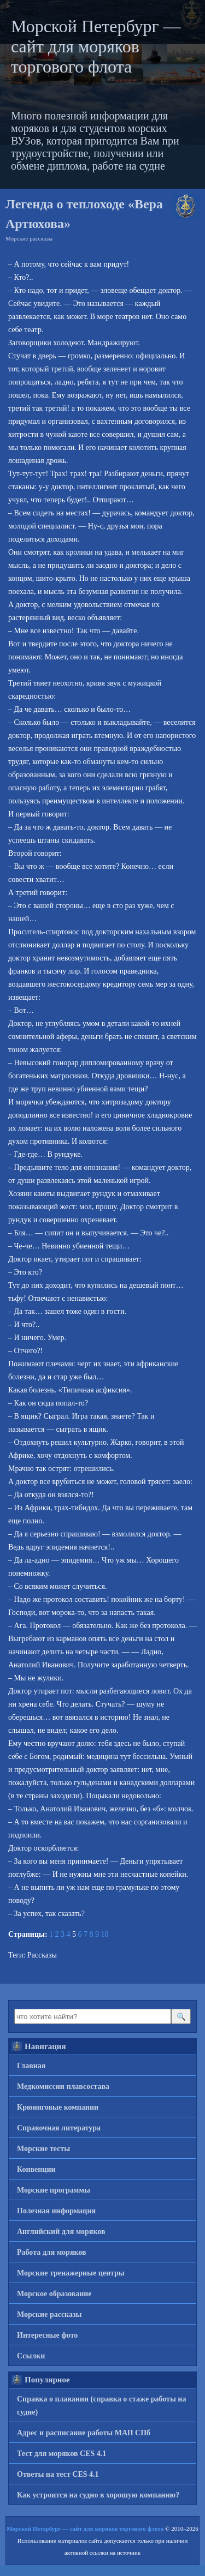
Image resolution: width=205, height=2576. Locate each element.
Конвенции (36, 2169)
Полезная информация (56, 2211)
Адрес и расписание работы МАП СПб (83, 2433)
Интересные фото (47, 2335)
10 (105, 1934)
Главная (31, 2066)
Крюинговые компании (57, 2107)
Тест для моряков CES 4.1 (61, 2453)
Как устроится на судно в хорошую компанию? (98, 2495)
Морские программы (53, 2190)
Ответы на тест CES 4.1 (58, 2474)
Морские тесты (43, 2149)
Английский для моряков (61, 2231)
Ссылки (31, 2356)
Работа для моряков (51, 2252)
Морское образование (54, 2294)
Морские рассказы (28, 238)
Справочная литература (59, 2128)
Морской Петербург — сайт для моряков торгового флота (96, 46)
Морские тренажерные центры (71, 2273)
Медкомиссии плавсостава (63, 2086)
